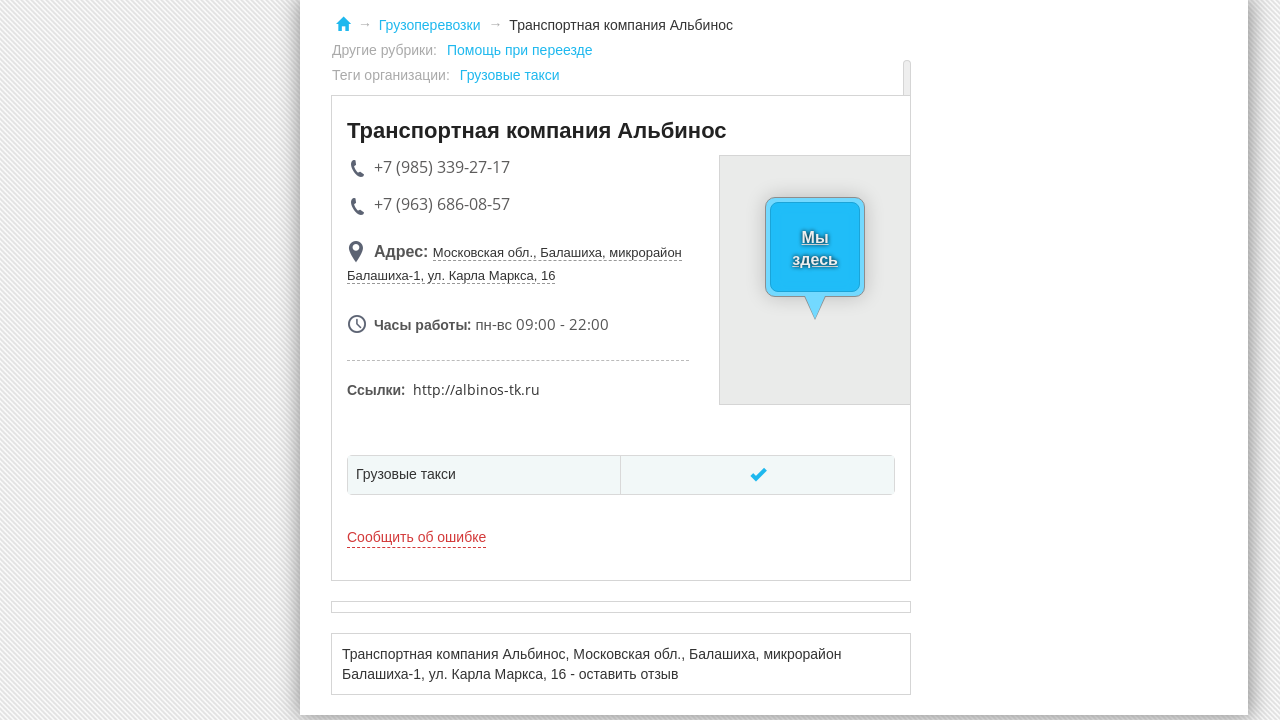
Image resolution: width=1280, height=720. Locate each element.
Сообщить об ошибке (416, 537)
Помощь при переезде (520, 50)
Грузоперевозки (430, 25)
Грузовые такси (510, 75)
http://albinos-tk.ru (476, 389)
